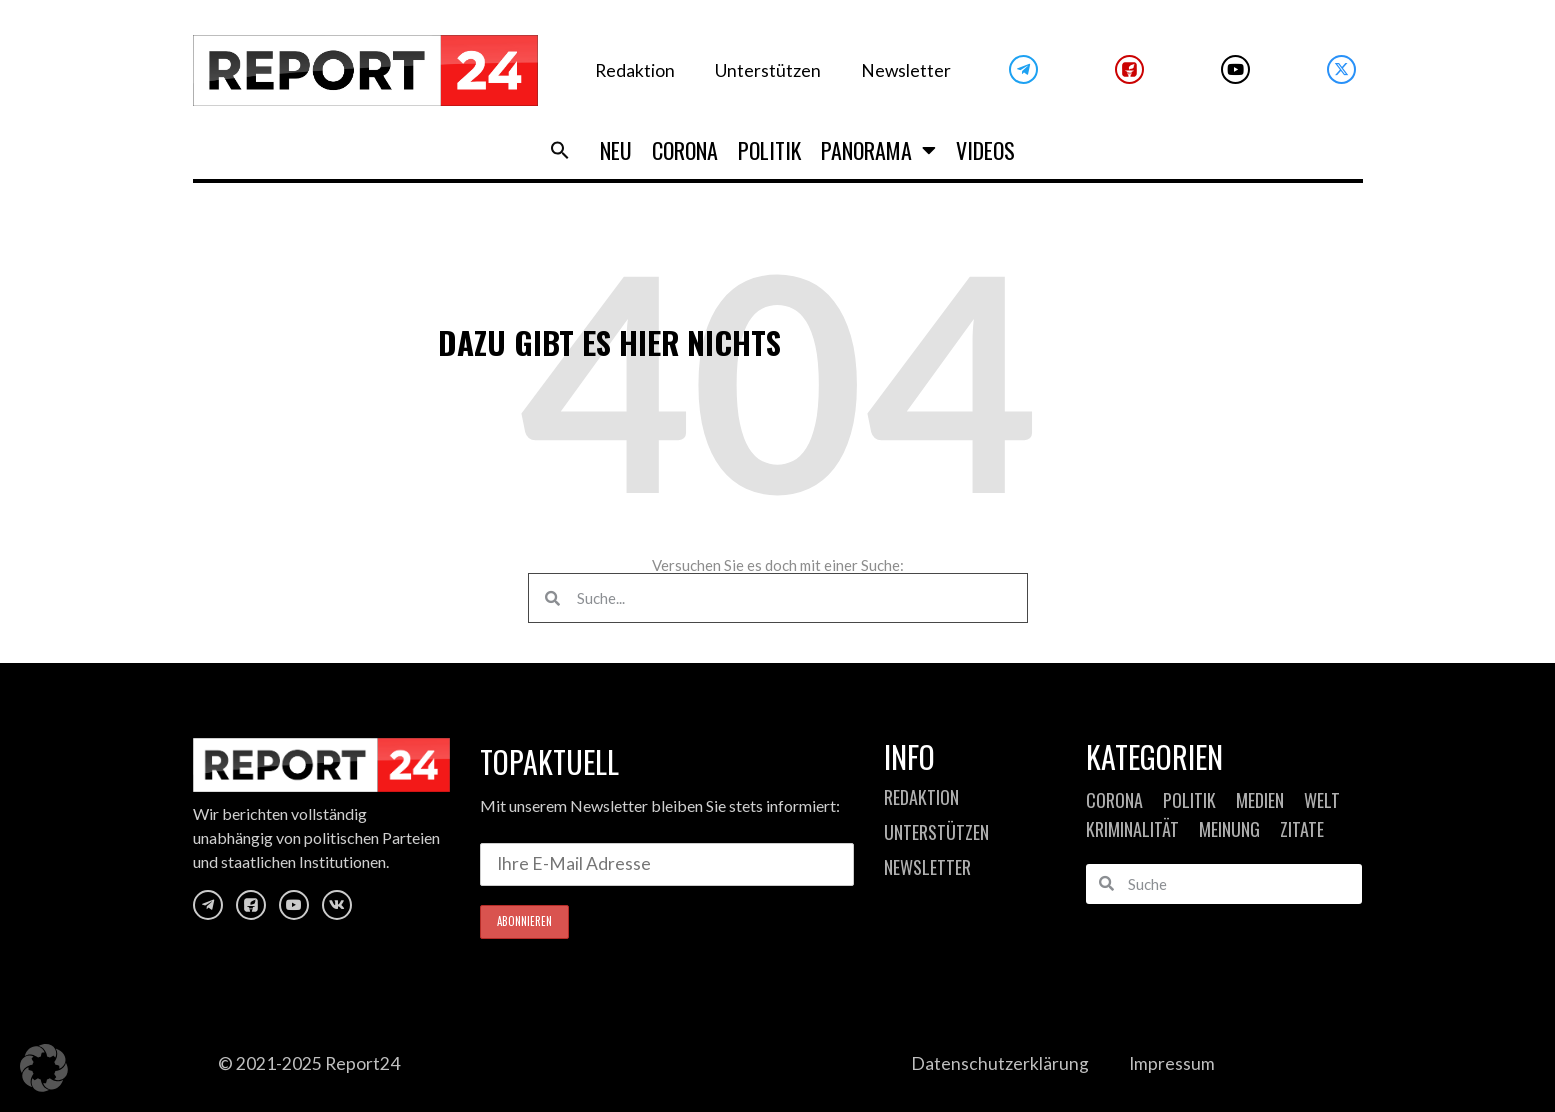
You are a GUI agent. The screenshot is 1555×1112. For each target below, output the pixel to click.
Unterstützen (768, 70)
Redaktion (635, 70)
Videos (985, 150)
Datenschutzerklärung (1000, 1063)
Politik (769, 150)
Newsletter (906, 70)
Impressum (1172, 1063)
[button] (560, 150)
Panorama (878, 150)
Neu (616, 150)
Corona (685, 150)
